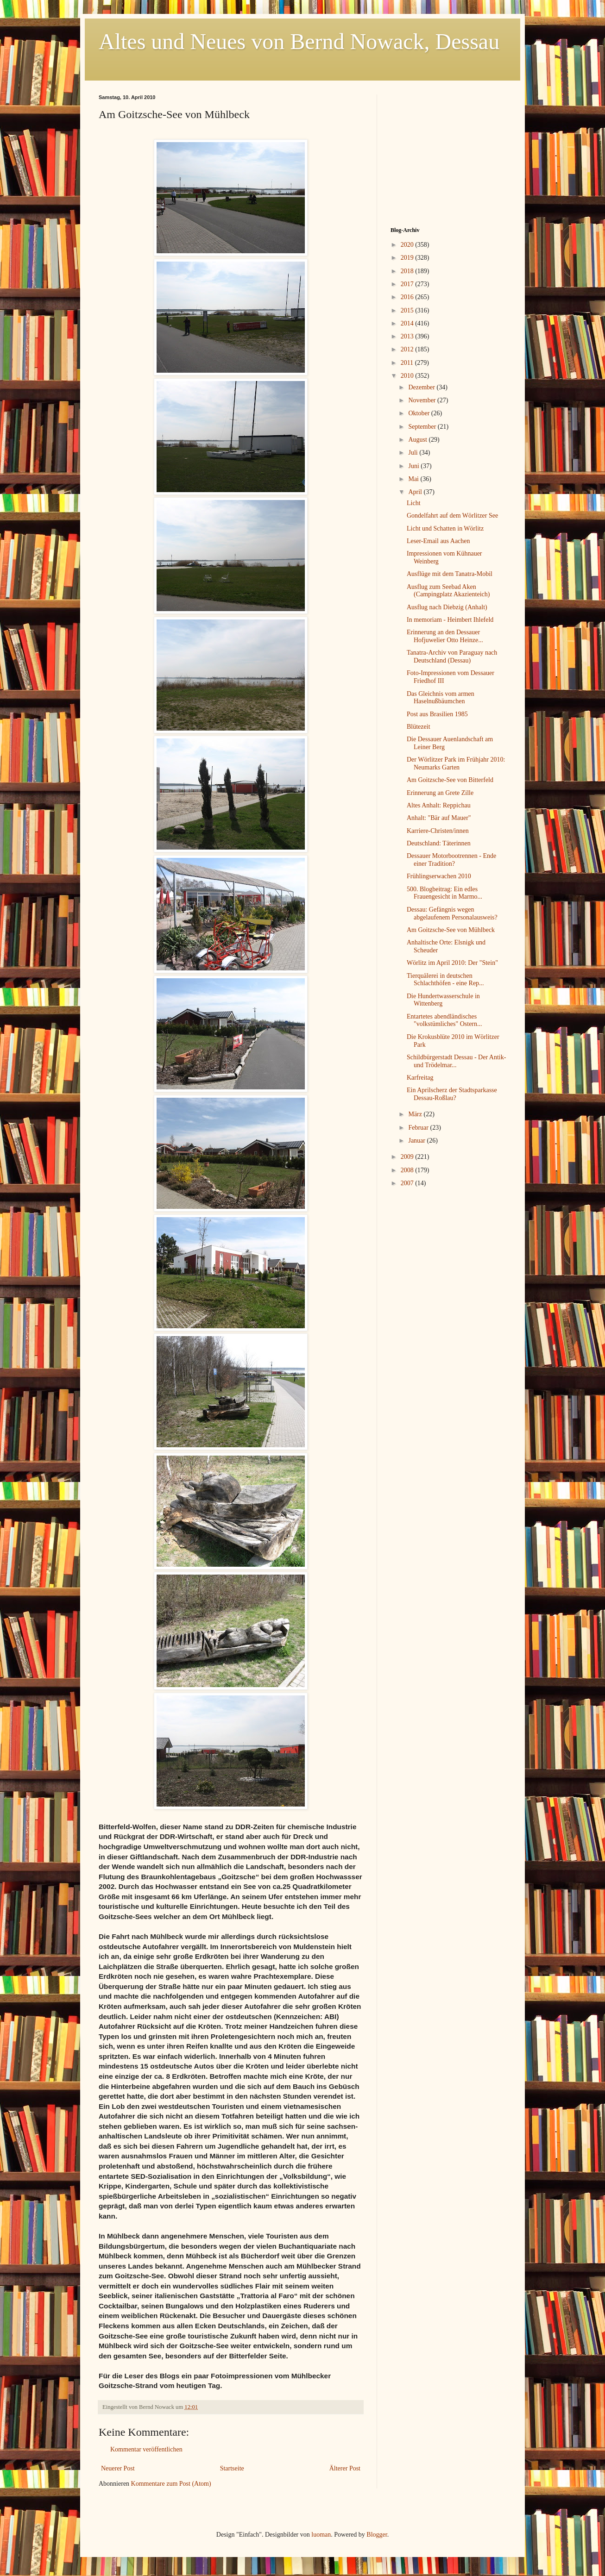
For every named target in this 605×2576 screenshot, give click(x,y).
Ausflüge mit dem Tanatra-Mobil (449, 573)
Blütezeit (418, 726)
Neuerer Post (118, 2468)
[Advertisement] (448, 152)
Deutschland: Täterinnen (439, 843)
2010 (408, 375)
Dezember (422, 387)
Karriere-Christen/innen (438, 830)
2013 (408, 336)
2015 (408, 310)
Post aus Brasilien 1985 (437, 714)
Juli (413, 452)
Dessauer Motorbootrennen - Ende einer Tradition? (451, 859)
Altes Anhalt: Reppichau (439, 805)
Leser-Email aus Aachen (438, 541)
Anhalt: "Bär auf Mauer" (439, 817)
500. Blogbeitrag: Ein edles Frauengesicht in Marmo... (444, 893)
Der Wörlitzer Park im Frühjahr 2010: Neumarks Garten (456, 763)
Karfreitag (420, 1077)
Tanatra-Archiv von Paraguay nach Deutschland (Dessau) (452, 656)
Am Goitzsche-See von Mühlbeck (451, 929)
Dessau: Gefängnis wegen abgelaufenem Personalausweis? (452, 913)
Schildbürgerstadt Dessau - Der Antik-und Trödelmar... (456, 1061)
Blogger (376, 2534)
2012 (408, 349)
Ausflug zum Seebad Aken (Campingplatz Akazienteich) (448, 590)
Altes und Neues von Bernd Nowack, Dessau (299, 41)
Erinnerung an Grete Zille (440, 792)
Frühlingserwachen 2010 (439, 876)
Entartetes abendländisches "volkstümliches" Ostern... (444, 1020)
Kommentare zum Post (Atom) (171, 2483)
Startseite (232, 2468)
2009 (408, 1156)
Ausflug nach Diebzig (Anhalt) (447, 607)
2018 (408, 271)
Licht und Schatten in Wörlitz (445, 528)
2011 (408, 362)
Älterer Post (344, 2468)
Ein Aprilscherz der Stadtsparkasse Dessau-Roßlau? (452, 1094)
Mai (414, 478)
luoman (321, 2534)
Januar (417, 1140)
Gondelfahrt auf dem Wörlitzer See (452, 515)
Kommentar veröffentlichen (146, 2449)
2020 (408, 244)
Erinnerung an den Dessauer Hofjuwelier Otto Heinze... (445, 636)
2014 (408, 323)
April (415, 491)
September (422, 426)
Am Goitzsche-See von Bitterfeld (450, 779)
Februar (419, 1127)
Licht (414, 503)
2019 (408, 257)
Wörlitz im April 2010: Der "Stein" (452, 962)
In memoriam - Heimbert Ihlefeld (450, 619)
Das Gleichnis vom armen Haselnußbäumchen (440, 697)
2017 (408, 284)
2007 (408, 1183)
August (418, 439)
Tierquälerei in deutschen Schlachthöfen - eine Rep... (445, 979)
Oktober (419, 413)
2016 (408, 297)
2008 (408, 1170)
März (415, 1114)
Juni (414, 466)
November (422, 400)
